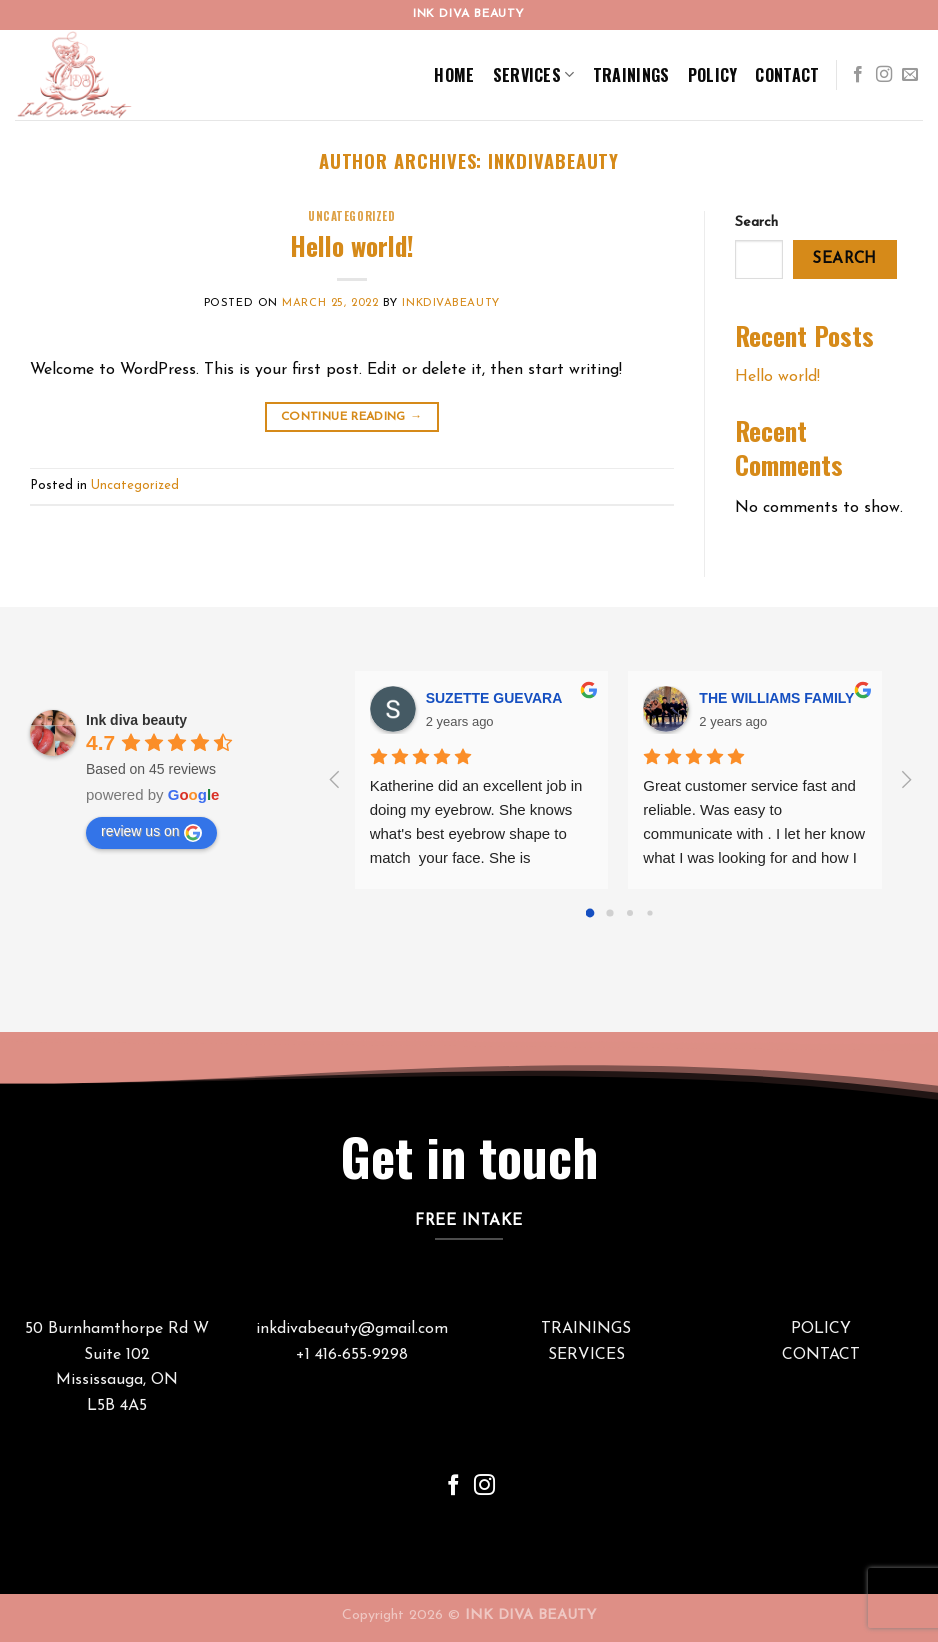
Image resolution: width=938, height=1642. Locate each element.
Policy (713, 75)
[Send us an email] (910, 75)
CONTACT (821, 1355)
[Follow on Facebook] (858, 75)
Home (454, 75)
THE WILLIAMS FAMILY (776, 698)
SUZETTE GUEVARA (494, 698)
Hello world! (352, 245)
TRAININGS (586, 1329)
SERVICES (586, 1355)
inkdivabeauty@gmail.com (352, 1329)
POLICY (821, 1329)
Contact (787, 75)
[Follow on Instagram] (884, 75)
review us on (151, 832)
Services (534, 75)
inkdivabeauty (553, 160)
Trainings (631, 75)
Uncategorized (351, 216)
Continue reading (352, 417)
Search (756, 222)
